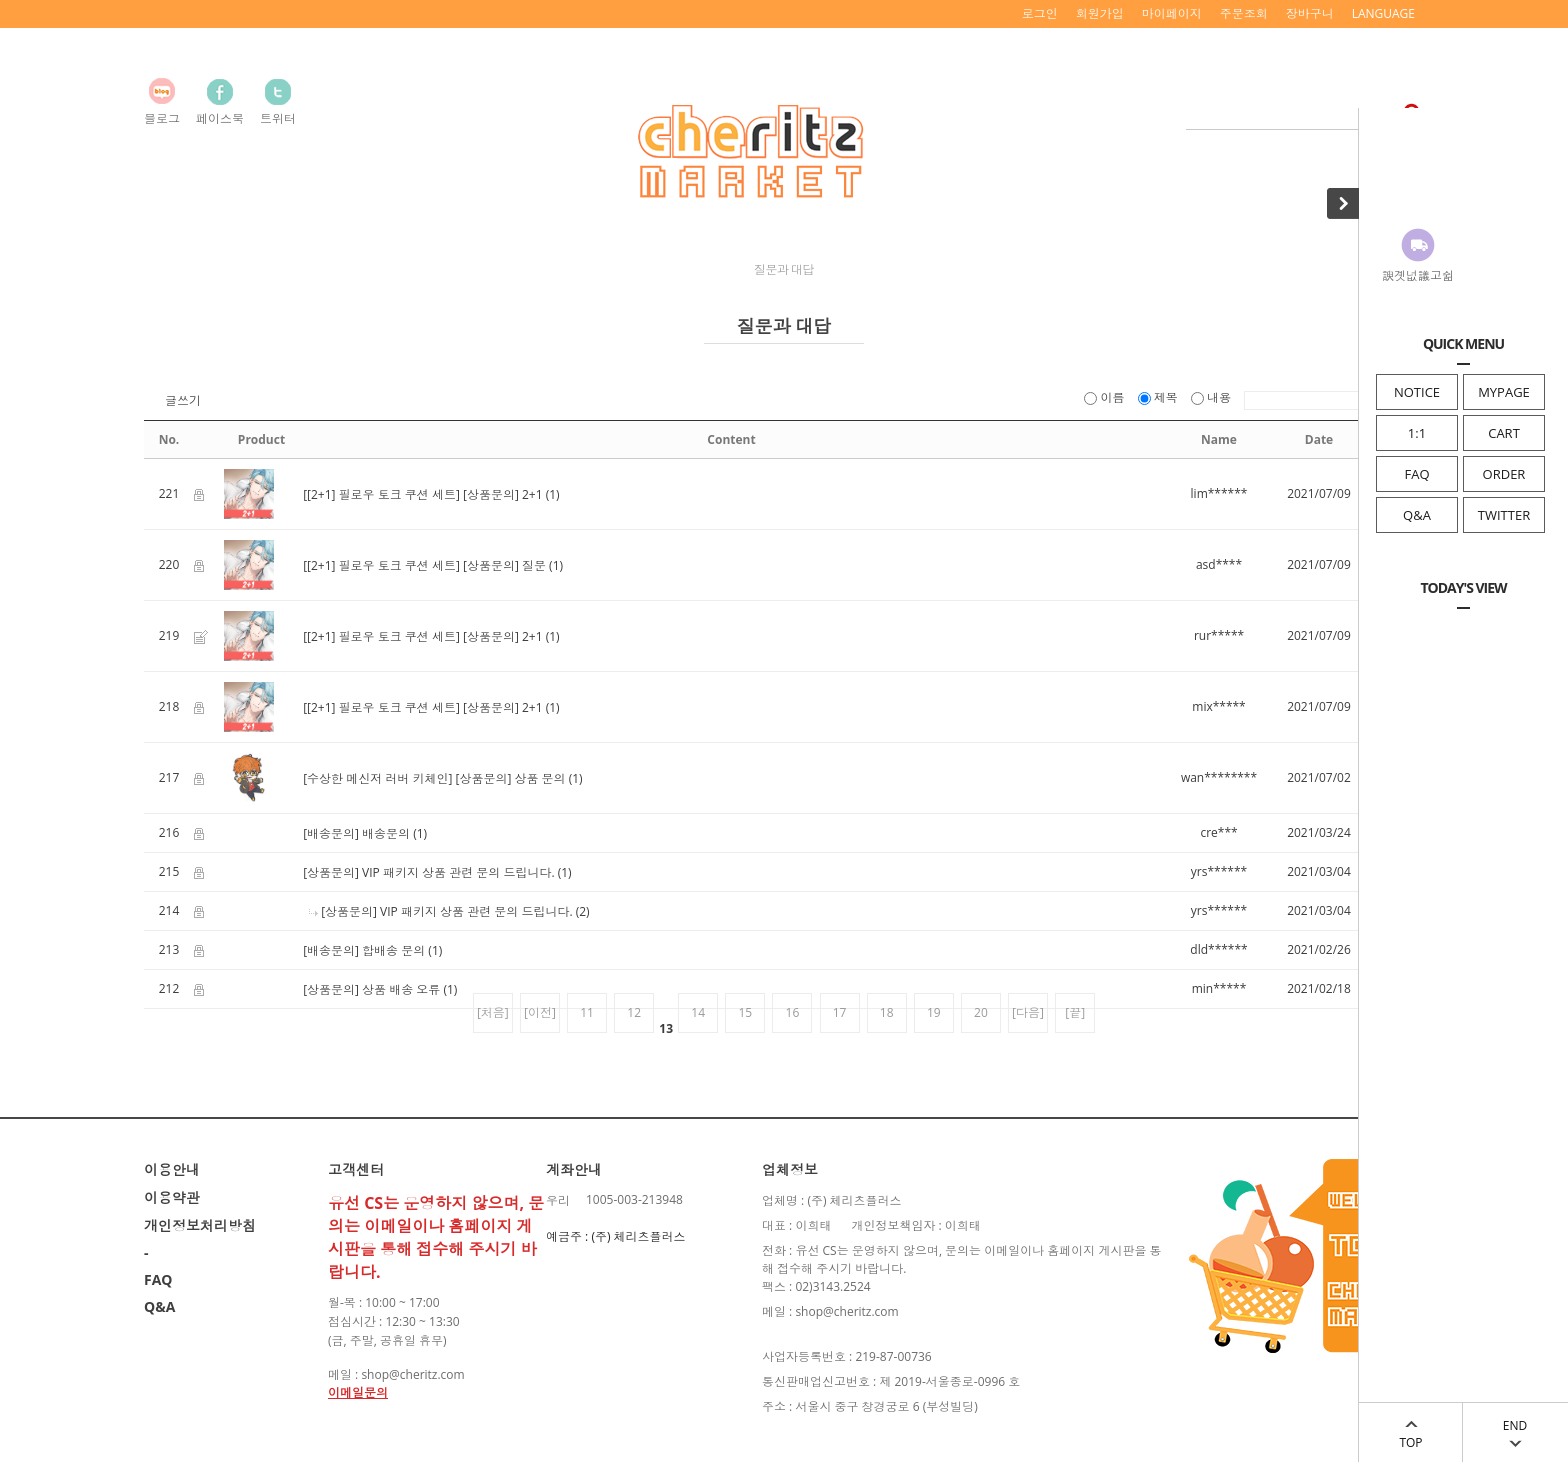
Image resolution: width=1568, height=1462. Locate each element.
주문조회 (1244, 13)
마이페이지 (1172, 13)
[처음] (493, 1012)
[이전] (540, 1012)
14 (698, 1012)
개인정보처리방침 (200, 1225)
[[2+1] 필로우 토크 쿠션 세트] (381, 494)
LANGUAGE (1383, 13)
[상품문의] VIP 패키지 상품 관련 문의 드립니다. (428, 872)
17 (840, 1012)
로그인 (1040, 13)
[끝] (1075, 1012)
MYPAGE (1504, 392)
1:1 (1417, 433)
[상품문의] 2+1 (503, 494)
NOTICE (1417, 392)
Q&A (1417, 515)
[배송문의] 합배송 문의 (364, 950)
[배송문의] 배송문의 (356, 833)
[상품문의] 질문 (504, 565)
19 (934, 1012)
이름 (1105, 397)
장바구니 (1310, 13)
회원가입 (1100, 13)
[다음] (1028, 1012)
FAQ (1416, 474)
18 (887, 1012)
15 (745, 1012)
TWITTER (1504, 515)
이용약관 (172, 1197)
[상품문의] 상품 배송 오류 (371, 989)
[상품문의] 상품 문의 (510, 778)
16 (793, 1012)
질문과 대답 (784, 269)
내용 (1212, 397)
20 (981, 1012)
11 (587, 1012)
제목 (1159, 397)
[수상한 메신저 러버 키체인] (377, 778)
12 (634, 1012)
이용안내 (172, 1169)
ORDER (1504, 474)
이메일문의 (358, 1392)
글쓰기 (183, 401)
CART (1504, 433)
